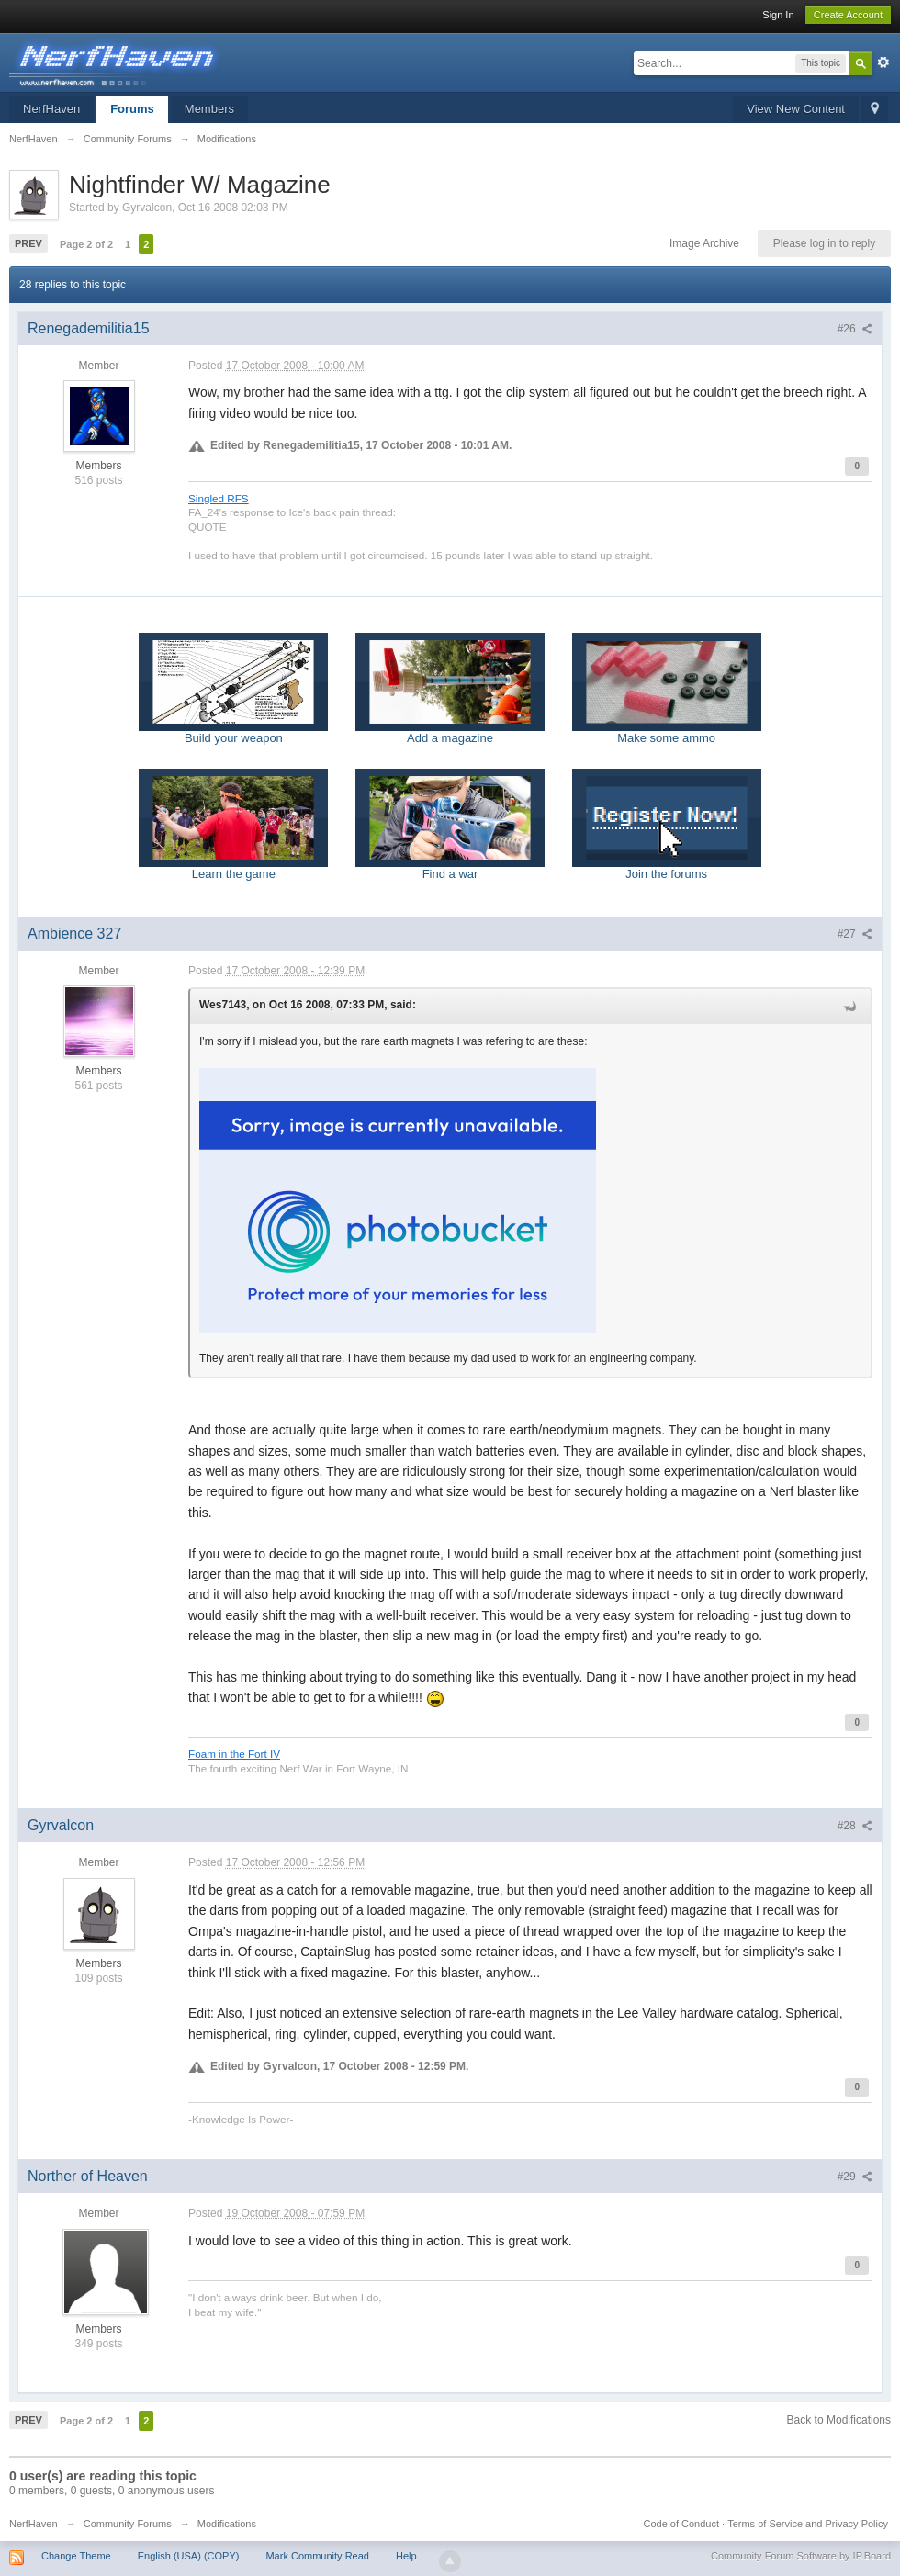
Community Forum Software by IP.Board (801, 2555)
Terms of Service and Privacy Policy (807, 2523)
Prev (28, 243)
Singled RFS (218, 498)
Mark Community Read (316, 2555)
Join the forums (666, 825)
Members (209, 109)
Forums (132, 109)
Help (406, 2555)
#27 (855, 934)
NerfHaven (51, 109)
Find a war (450, 825)
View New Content (796, 109)
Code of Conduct (681, 2523)
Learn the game (233, 825)
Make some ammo (666, 689)
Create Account (848, 14)
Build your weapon (233, 689)
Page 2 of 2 (86, 244)
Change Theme (76, 2555)
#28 (855, 1825)
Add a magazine (450, 689)
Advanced (883, 62)
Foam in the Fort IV (234, 1754)
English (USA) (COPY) (189, 2555)
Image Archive (704, 243)
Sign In (777, 14)
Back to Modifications (839, 2419)
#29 (855, 2176)
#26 (855, 328)
